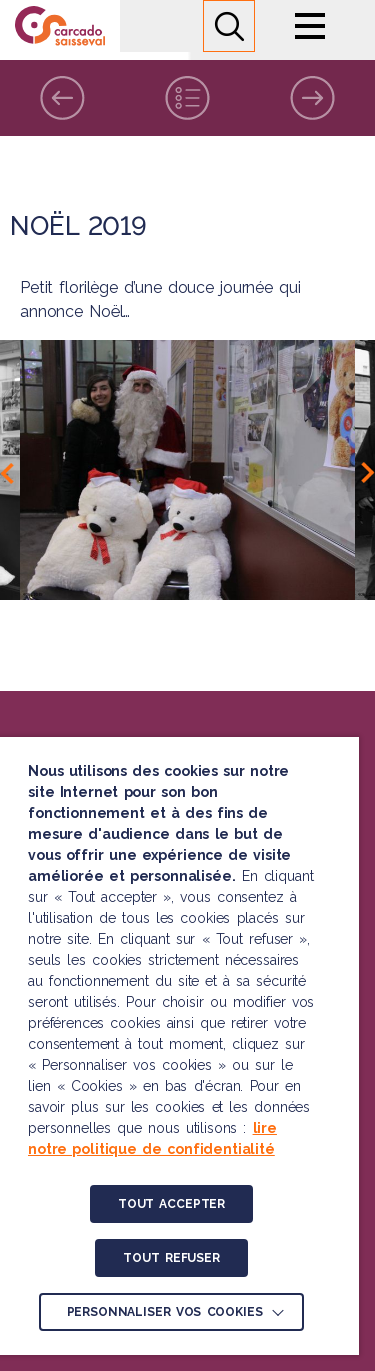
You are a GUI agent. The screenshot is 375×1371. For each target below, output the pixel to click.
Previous (7, 473)
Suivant (312, 98)
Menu (310, 26)
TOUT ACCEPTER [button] (171, 1204)
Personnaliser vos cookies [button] (165, 1312)
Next (368, 473)
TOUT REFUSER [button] (171, 1258)
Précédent (62, 98)
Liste (187, 98)
